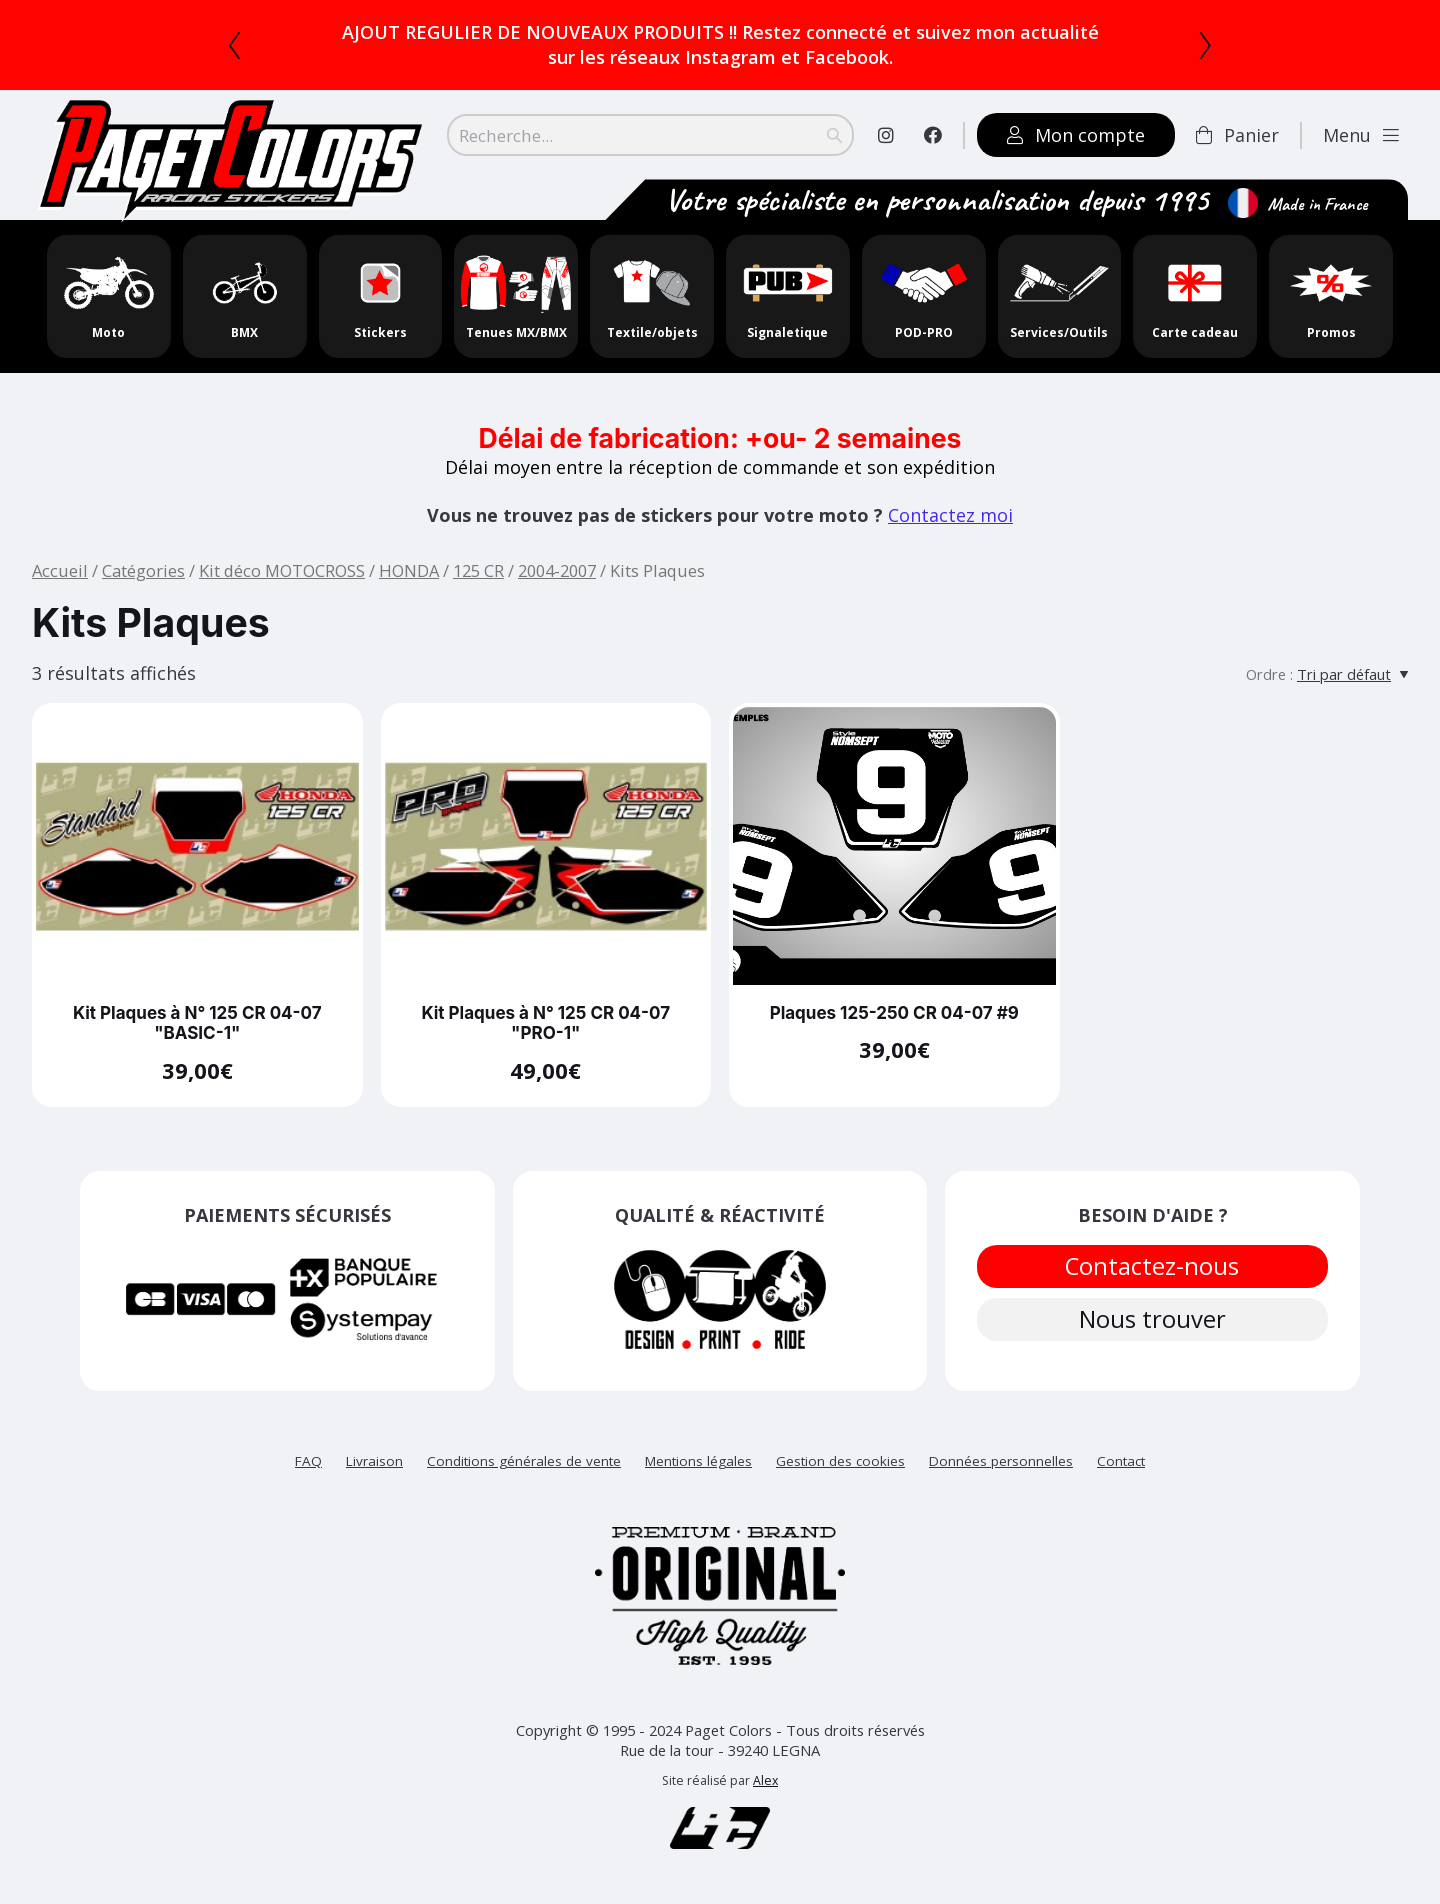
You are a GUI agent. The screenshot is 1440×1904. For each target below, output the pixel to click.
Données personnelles (1001, 1461)
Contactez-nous (1153, 1269)
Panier (1237, 135)
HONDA (409, 570)
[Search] (650, 135)
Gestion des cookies (840, 1461)
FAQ (308, 1461)
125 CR (478, 570)
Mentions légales (698, 1461)
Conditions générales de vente (524, 1461)
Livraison (374, 1461)
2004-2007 (557, 570)
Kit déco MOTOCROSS (282, 570)
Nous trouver (1153, 1329)
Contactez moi (950, 515)
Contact (1121, 1461)
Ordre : (1269, 674)
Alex (765, 1780)
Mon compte (1076, 135)
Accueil (60, 570)
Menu (1361, 135)
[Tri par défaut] (1352, 674)
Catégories (143, 570)
